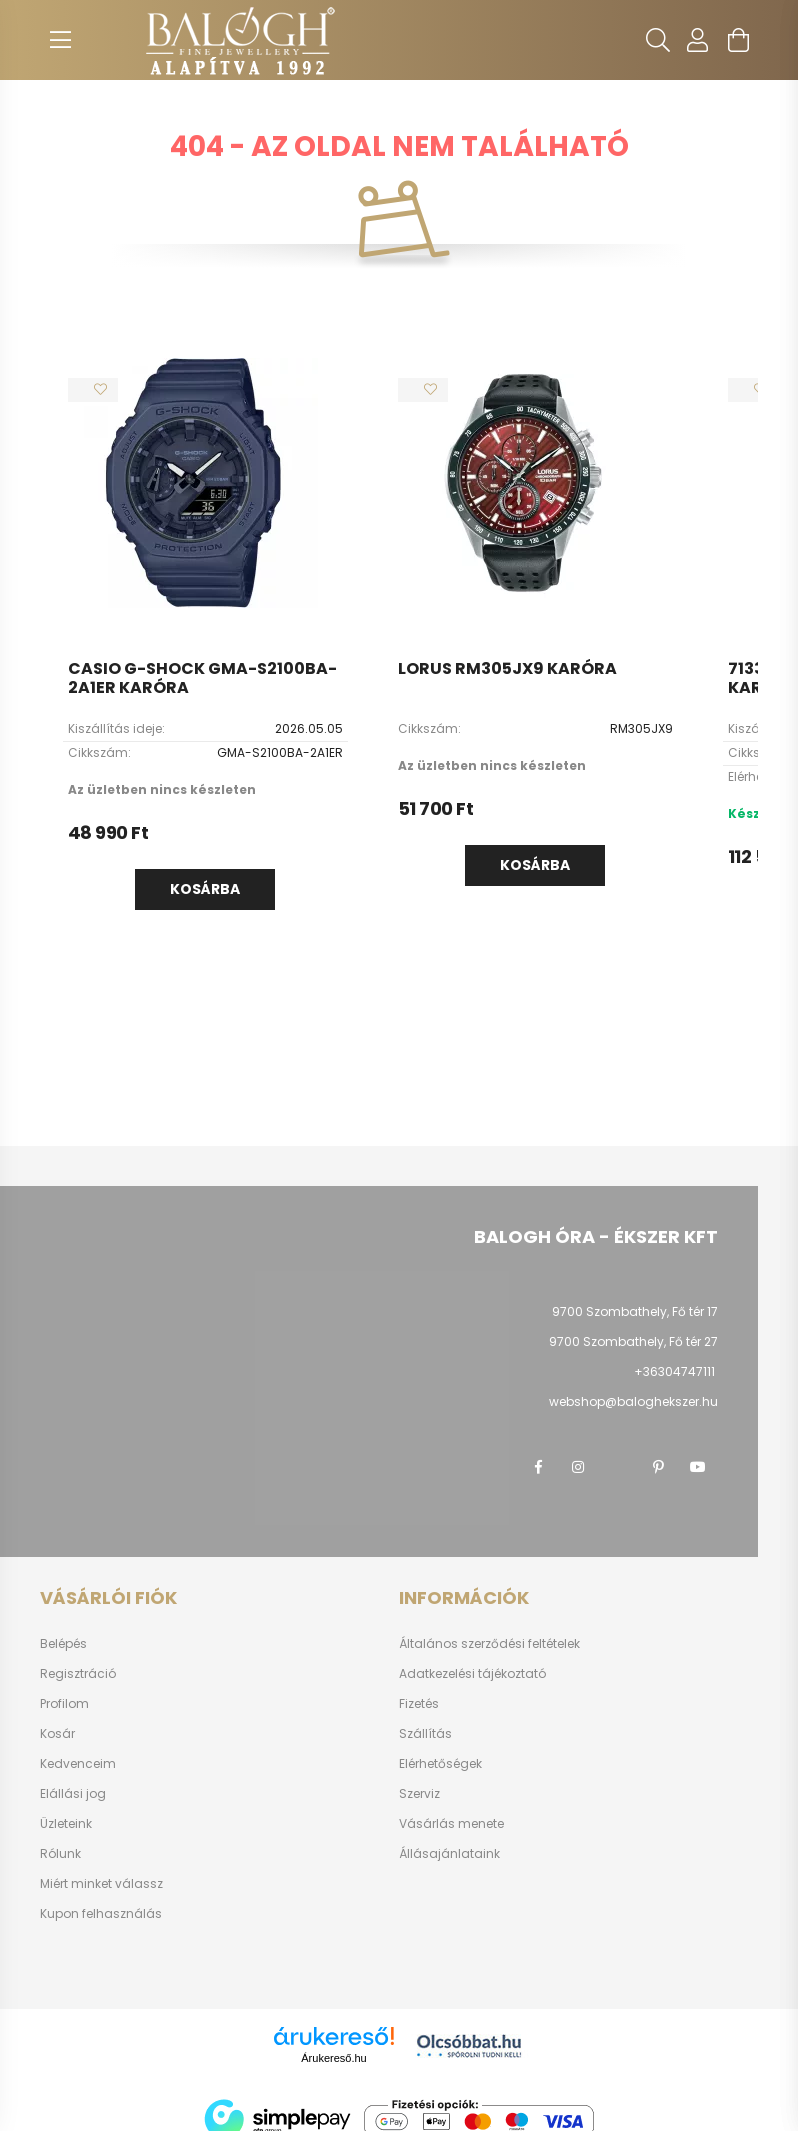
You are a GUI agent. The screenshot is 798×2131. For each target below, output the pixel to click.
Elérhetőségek (440, 1764)
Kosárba (205, 889)
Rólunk (60, 1854)
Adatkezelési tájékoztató (472, 1674)
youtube (698, 1467)
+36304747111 (674, 1371)
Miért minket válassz (101, 1884)
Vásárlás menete (451, 1824)
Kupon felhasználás (101, 1914)
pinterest (658, 1467)
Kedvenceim (78, 1764)
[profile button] (698, 40)
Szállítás (425, 1734)
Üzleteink (66, 1824)
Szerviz (419, 1794)
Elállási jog (73, 1794)
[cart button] (738, 40)
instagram (578, 1467)
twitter (618, 1467)
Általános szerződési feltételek (489, 1644)
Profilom (64, 1704)
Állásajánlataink (449, 1854)
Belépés (63, 1644)
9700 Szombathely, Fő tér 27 (633, 1341)
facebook (538, 1467)
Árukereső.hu (333, 2058)
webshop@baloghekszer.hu (633, 1401)
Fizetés (419, 1704)
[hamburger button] (60, 40)
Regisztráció (78, 1674)
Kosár (57, 1734)
